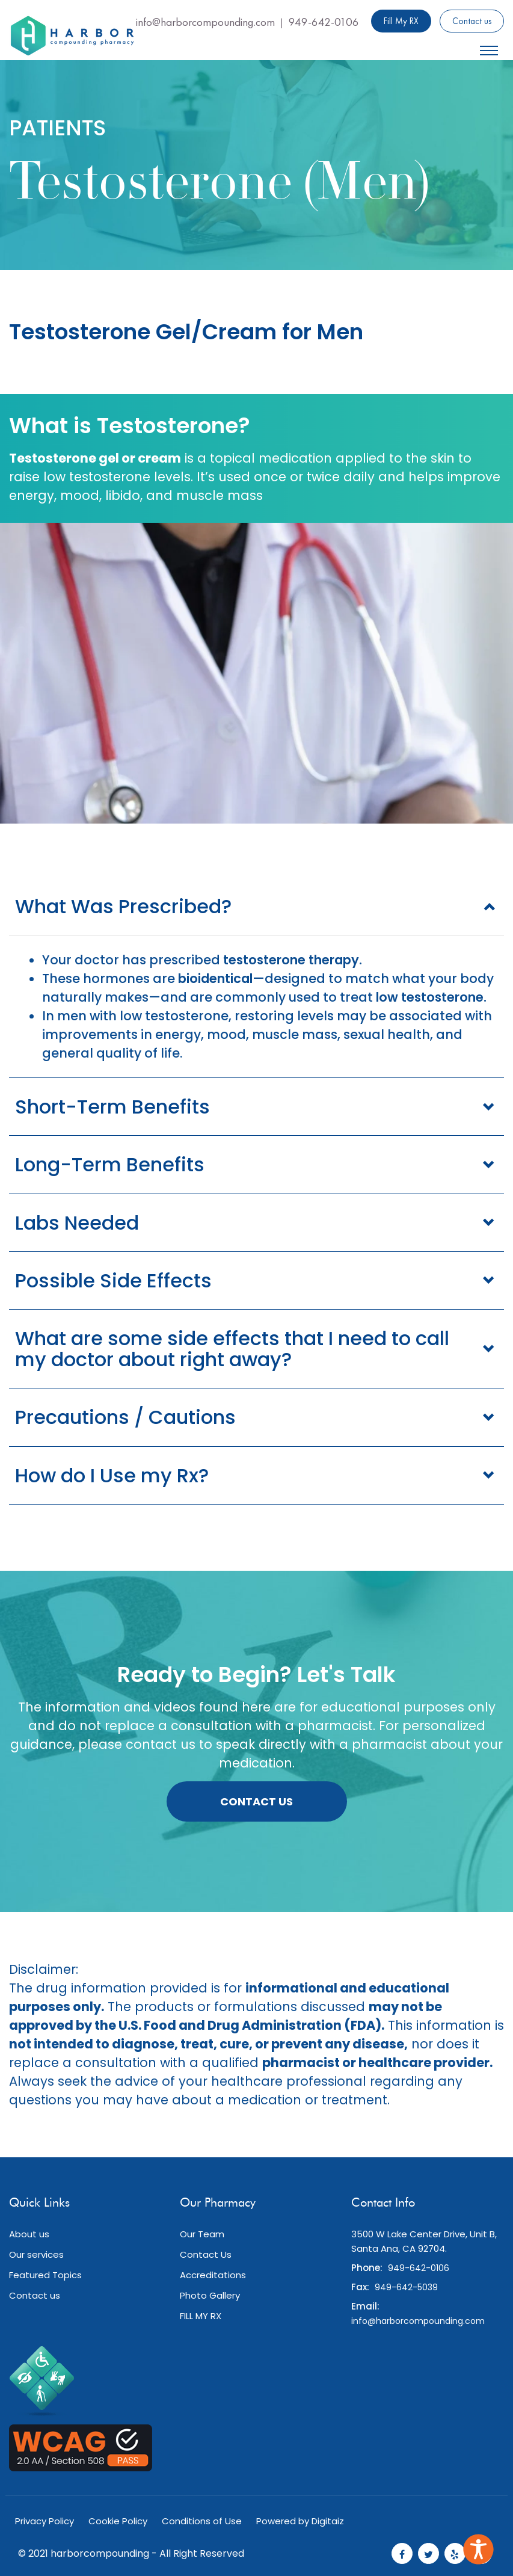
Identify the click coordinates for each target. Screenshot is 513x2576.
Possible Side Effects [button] (113, 1280)
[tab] (256, 906)
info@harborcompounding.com (205, 22)
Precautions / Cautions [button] (125, 1417)
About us (29, 2234)
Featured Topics (45, 2275)
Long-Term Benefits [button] (109, 1164)
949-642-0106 (324, 22)
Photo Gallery (210, 2295)
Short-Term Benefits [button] (112, 1106)
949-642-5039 (406, 2287)
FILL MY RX (200, 2315)
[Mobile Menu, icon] (489, 47)
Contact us (471, 21)
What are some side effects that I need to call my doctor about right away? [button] (232, 1349)
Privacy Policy (44, 2521)
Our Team (202, 2234)
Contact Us (256, 1801)
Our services (36, 2254)
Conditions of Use (202, 2521)
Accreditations (213, 2275)
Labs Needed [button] (77, 1222)
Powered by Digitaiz (300, 2521)
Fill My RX (401, 21)
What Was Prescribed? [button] (123, 906)
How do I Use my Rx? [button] (112, 1475)
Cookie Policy (117, 2521)
